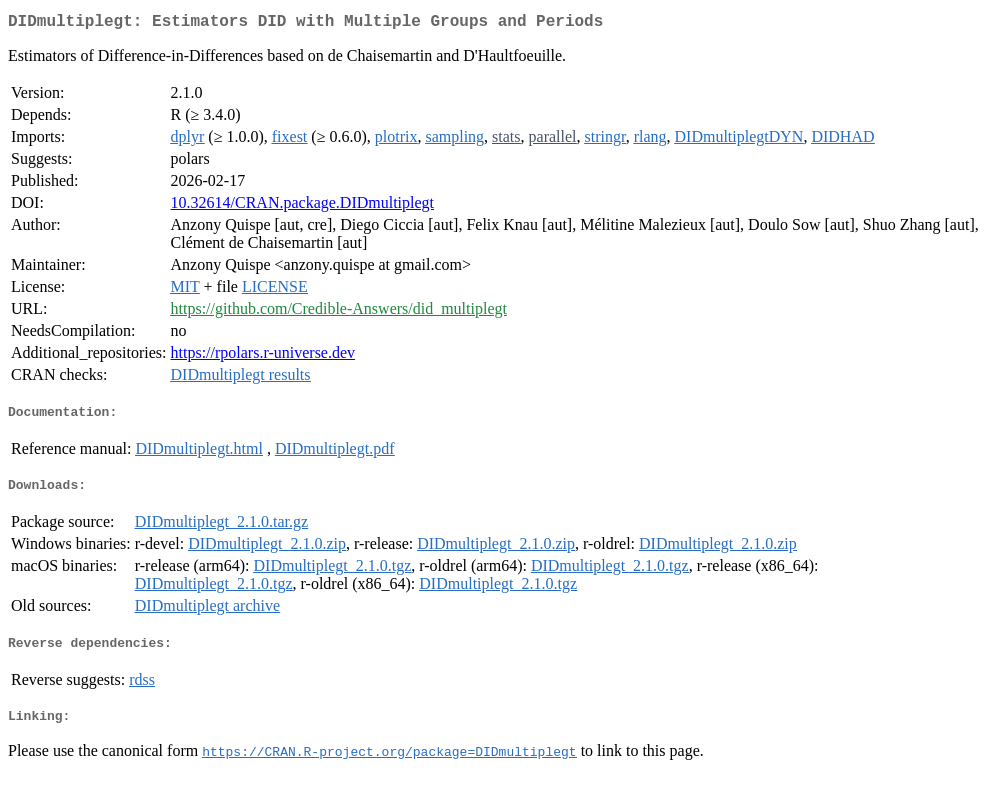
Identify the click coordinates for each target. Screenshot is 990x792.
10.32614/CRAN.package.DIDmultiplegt (303, 206)
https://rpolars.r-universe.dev (263, 356)
